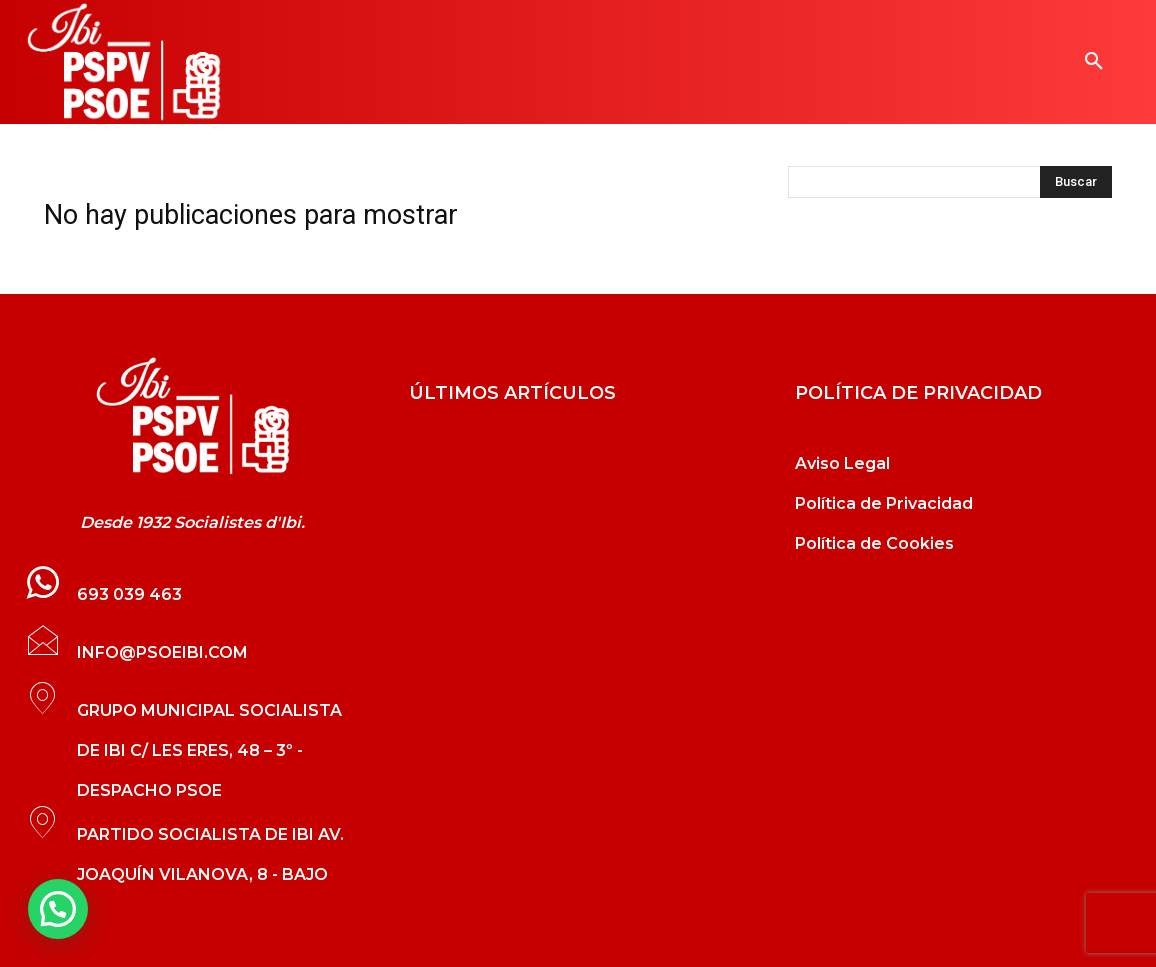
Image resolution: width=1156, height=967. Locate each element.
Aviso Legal (842, 463)
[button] (1094, 62)
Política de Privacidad (884, 503)
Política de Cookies (874, 543)
